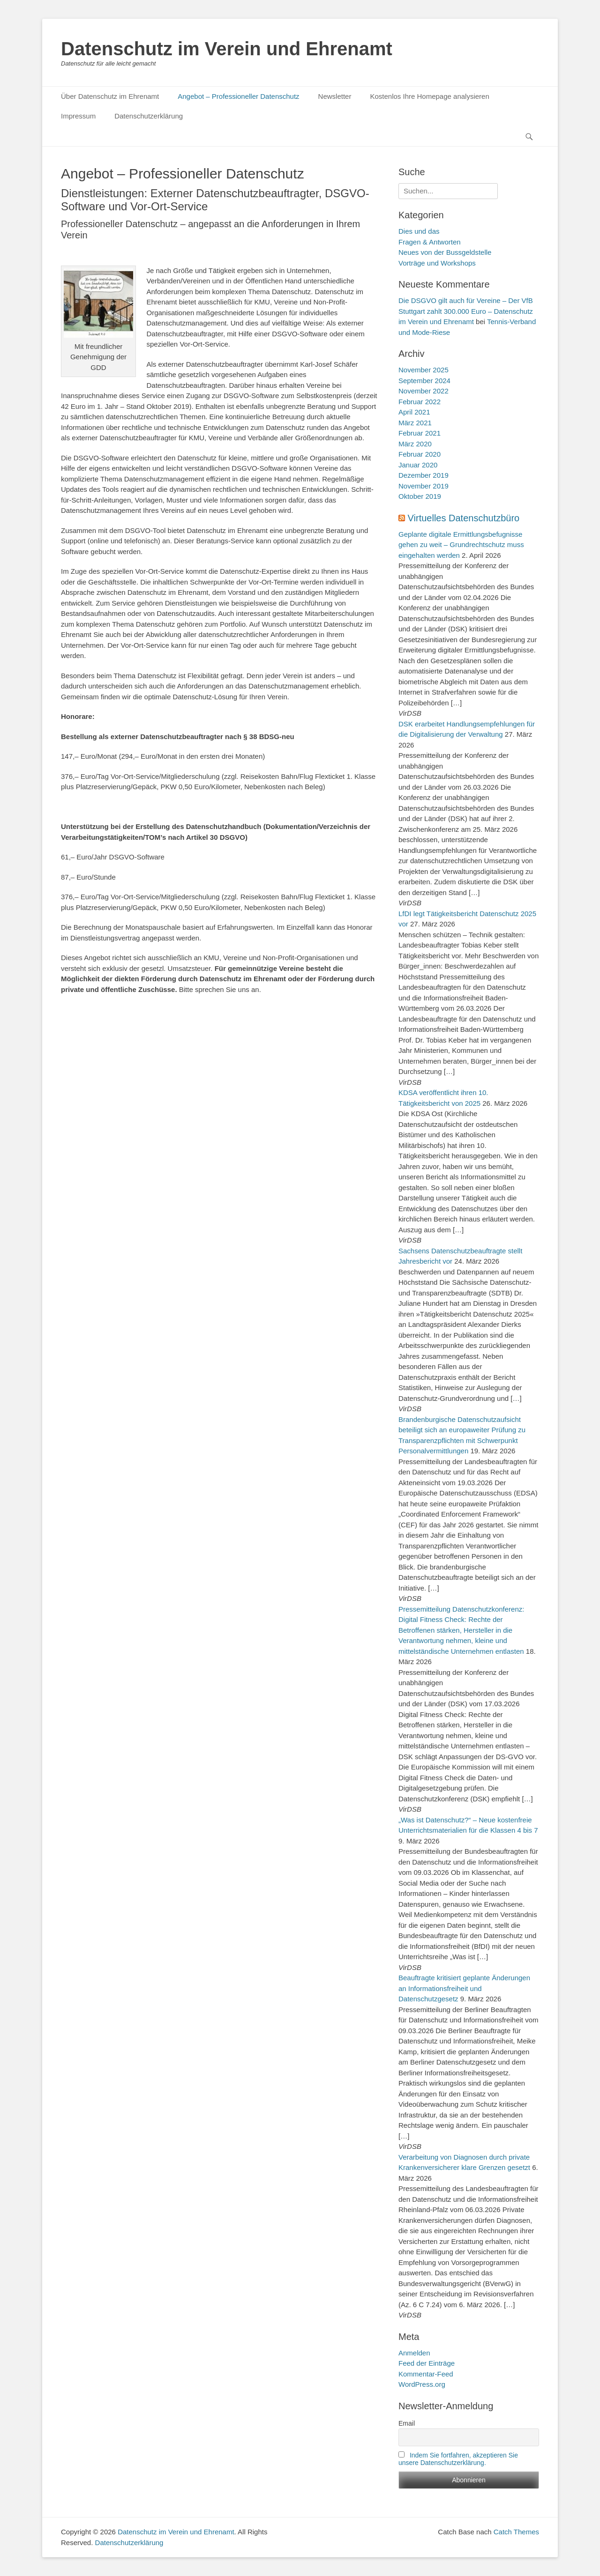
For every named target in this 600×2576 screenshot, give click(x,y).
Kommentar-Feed (425, 2374)
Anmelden (414, 2353)
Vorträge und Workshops (437, 263)
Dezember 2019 (423, 475)
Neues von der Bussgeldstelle (444, 252)
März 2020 (415, 444)
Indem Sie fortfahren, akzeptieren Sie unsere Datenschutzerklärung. (458, 2458)
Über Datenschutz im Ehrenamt (110, 96)
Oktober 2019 (419, 496)
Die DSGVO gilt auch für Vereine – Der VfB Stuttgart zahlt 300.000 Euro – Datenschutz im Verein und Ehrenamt (465, 311)
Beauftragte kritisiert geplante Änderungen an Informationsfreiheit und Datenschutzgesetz (464, 1988)
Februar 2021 (419, 433)
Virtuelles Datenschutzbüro (464, 518)
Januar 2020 (417, 465)
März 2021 (415, 423)
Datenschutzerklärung (148, 116)
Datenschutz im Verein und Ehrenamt (226, 48)
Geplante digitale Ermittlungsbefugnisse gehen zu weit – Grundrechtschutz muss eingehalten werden (461, 544)
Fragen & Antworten (429, 242)
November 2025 (423, 370)
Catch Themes (516, 2532)
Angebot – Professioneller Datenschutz (238, 96)
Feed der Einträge (426, 2363)
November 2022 (423, 391)
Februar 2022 (419, 402)
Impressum (78, 116)
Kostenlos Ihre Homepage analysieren (429, 96)
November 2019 (423, 486)
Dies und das (419, 231)
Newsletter (335, 96)
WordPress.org (421, 2384)
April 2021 (414, 412)
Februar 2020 (419, 454)
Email (406, 2423)
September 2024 (424, 381)
